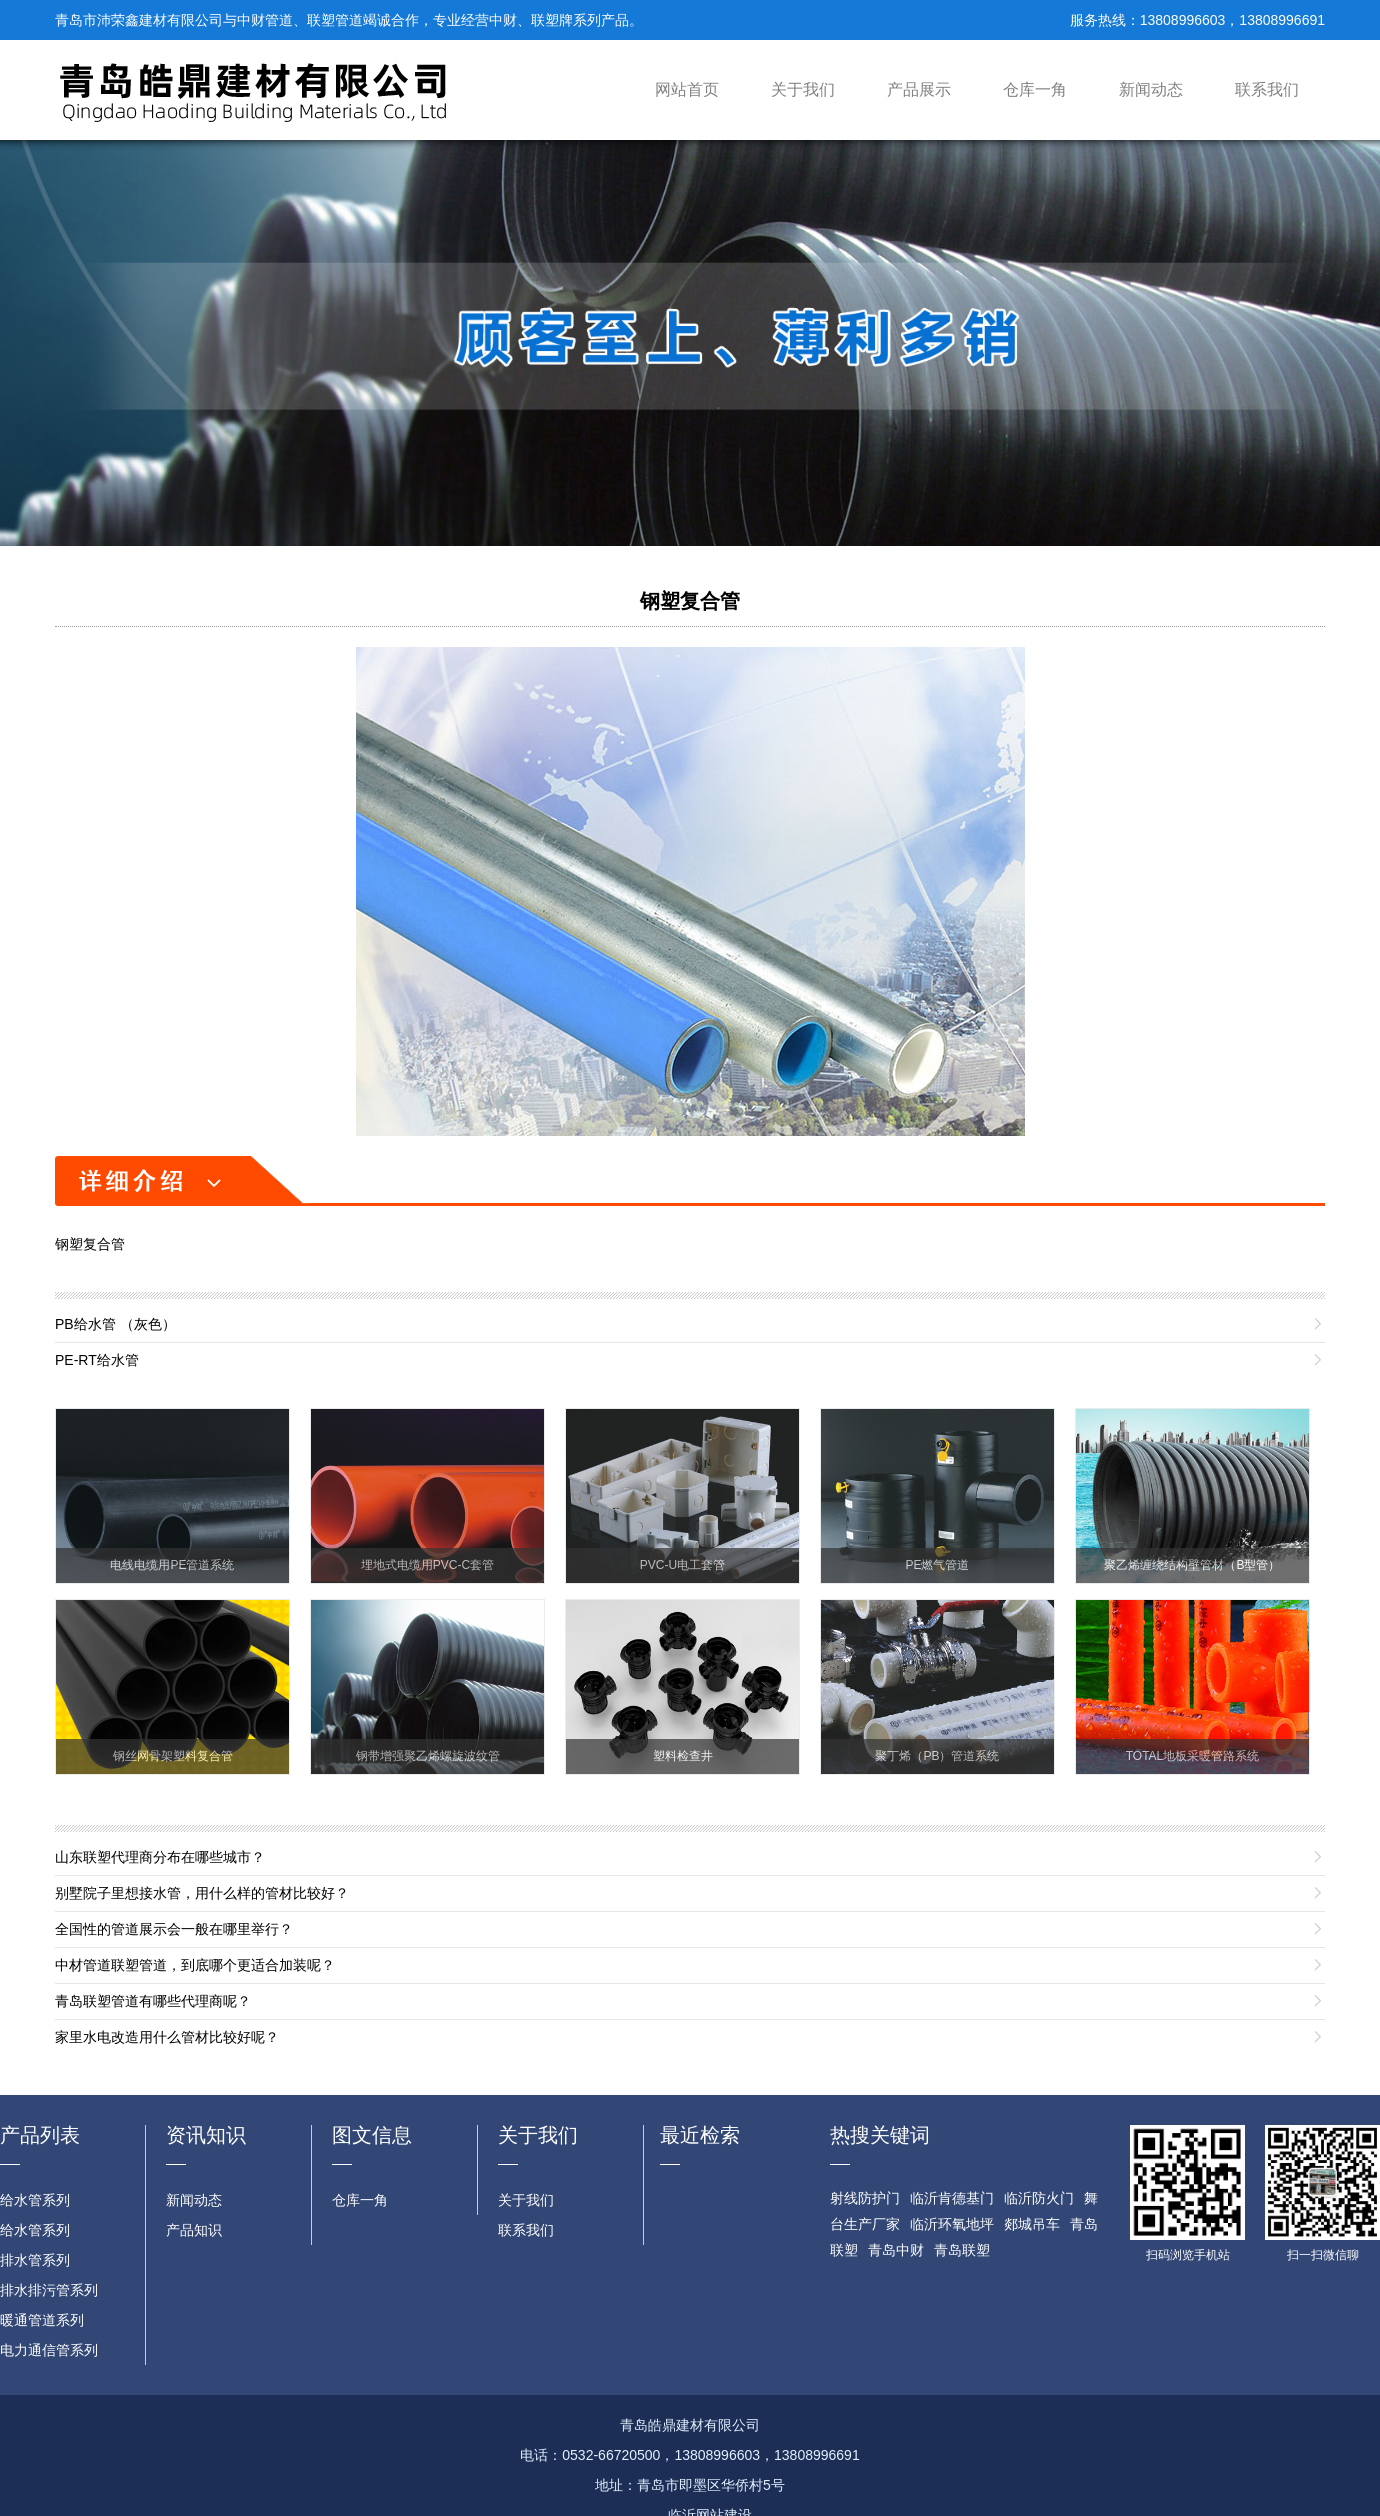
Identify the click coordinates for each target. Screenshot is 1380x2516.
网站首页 (687, 89)
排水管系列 (35, 2260)
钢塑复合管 (690, 601)
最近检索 (700, 2135)
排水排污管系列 (49, 2290)
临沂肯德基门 (952, 2198)
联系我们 (1267, 89)
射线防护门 (865, 2198)
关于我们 (803, 89)
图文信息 (372, 2135)
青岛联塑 (962, 2250)
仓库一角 (1035, 89)
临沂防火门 (1039, 2198)
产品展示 (919, 89)
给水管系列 (35, 2200)
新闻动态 (1151, 89)
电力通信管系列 (49, 2350)
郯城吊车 (1032, 2224)
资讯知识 (206, 2135)
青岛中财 (896, 2250)
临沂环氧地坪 (952, 2224)
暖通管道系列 (42, 2320)
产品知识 (194, 2230)
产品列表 (40, 2135)
